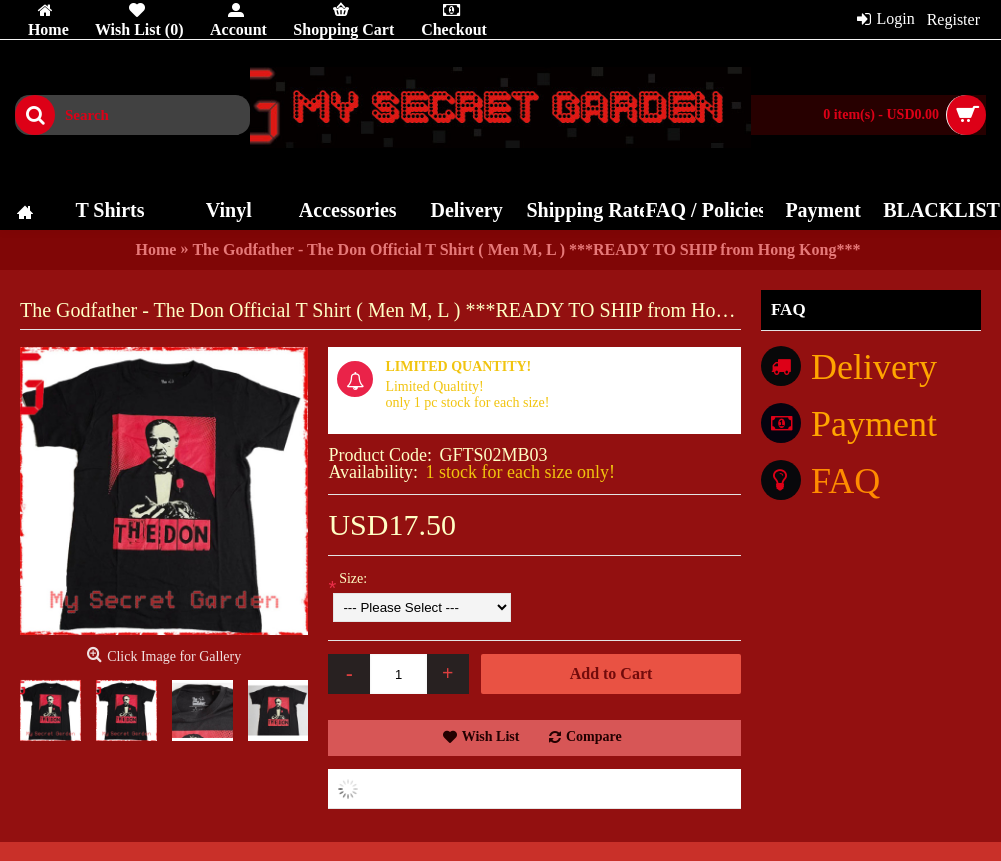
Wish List (491, 736)
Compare (594, 736)
